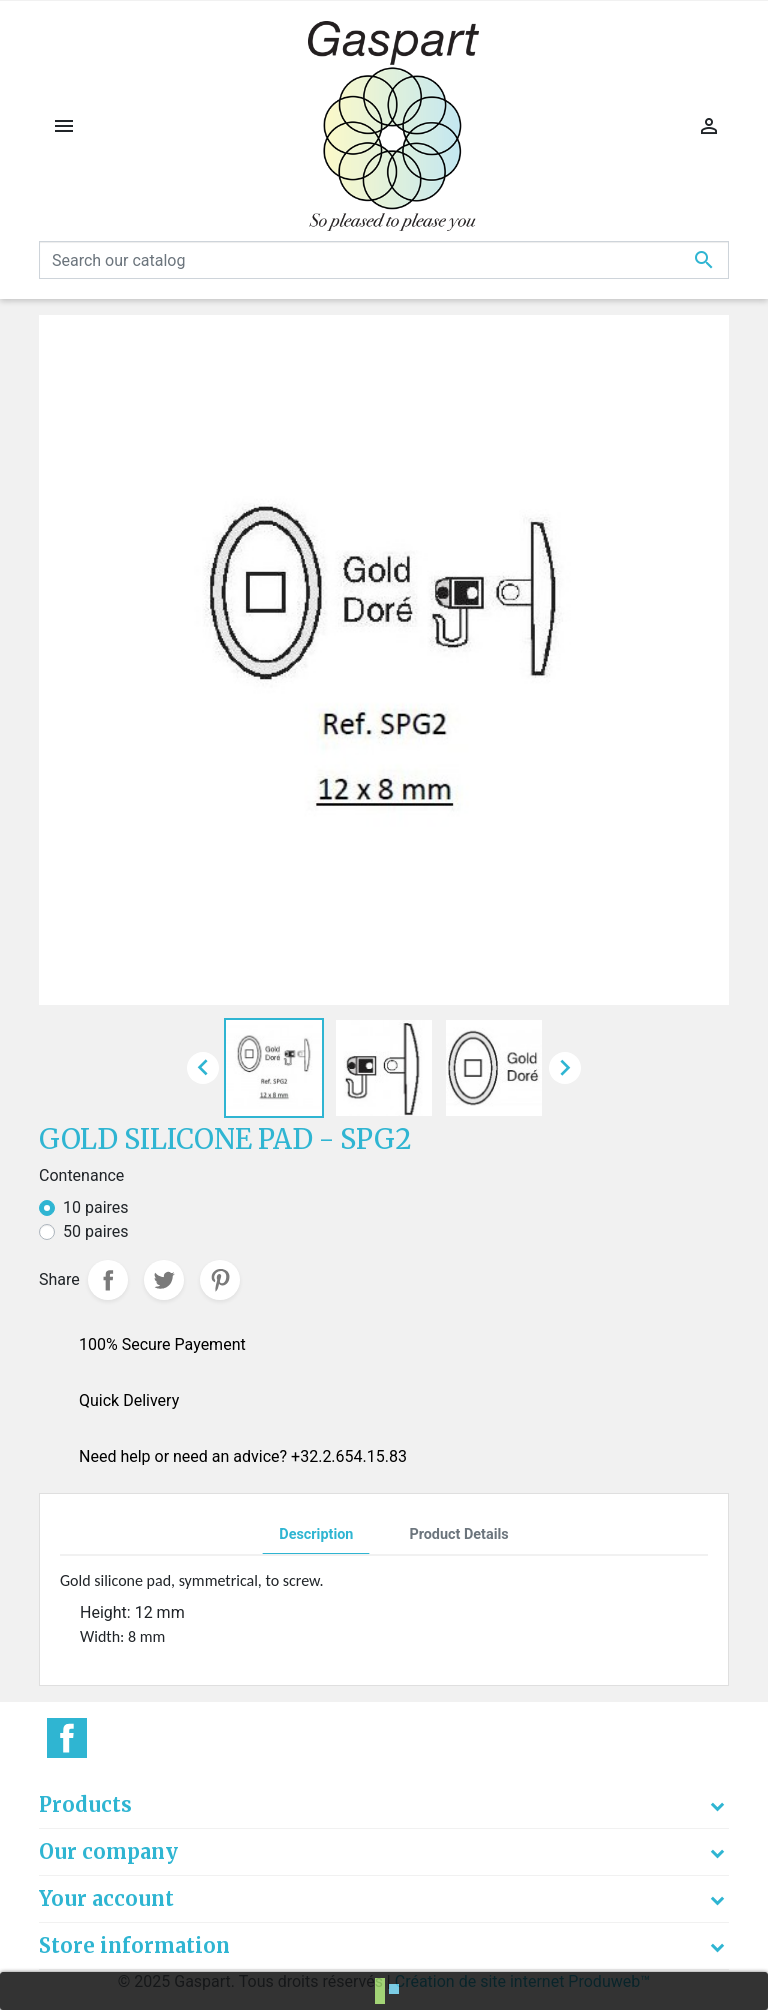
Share (108, 1280)
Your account (106, 1898)
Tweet (164, 1280)
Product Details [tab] (458, 1534)
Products (85, 1804)
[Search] (384, 260)
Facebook (67, 1738)
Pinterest (220, 1280)
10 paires (96, 1207)
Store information (134, 1945)
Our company (108, 1851)
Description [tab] (316, 1534)
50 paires (96, 1231)
